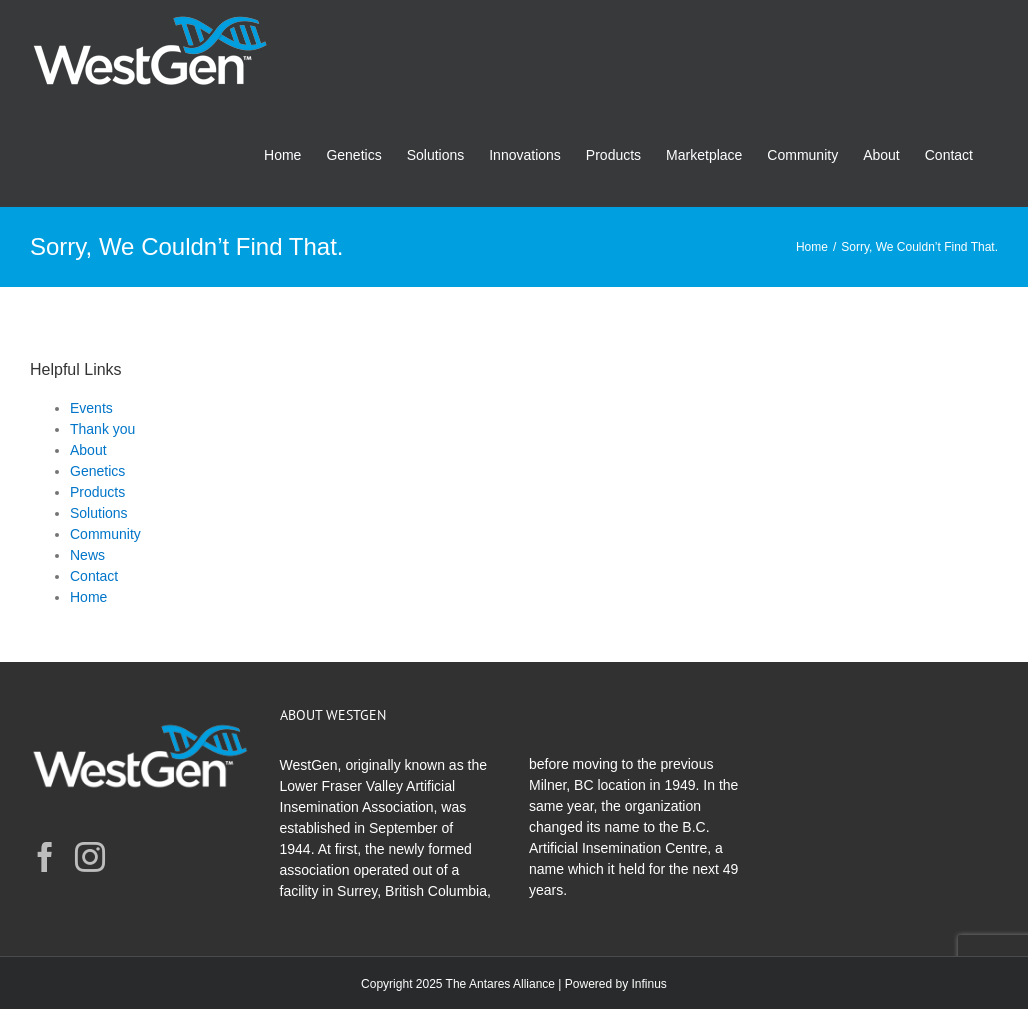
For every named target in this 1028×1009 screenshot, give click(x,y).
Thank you (102, 429)
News (87, 555)
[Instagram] (90, 857)
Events (91, 408)
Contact (94, 576)
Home (88, 597)
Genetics (97, 471)
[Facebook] (45, 857)
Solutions (99, 513)
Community (105, 534)
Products (97, 492)
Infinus (649, 984)
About (88, 450)
